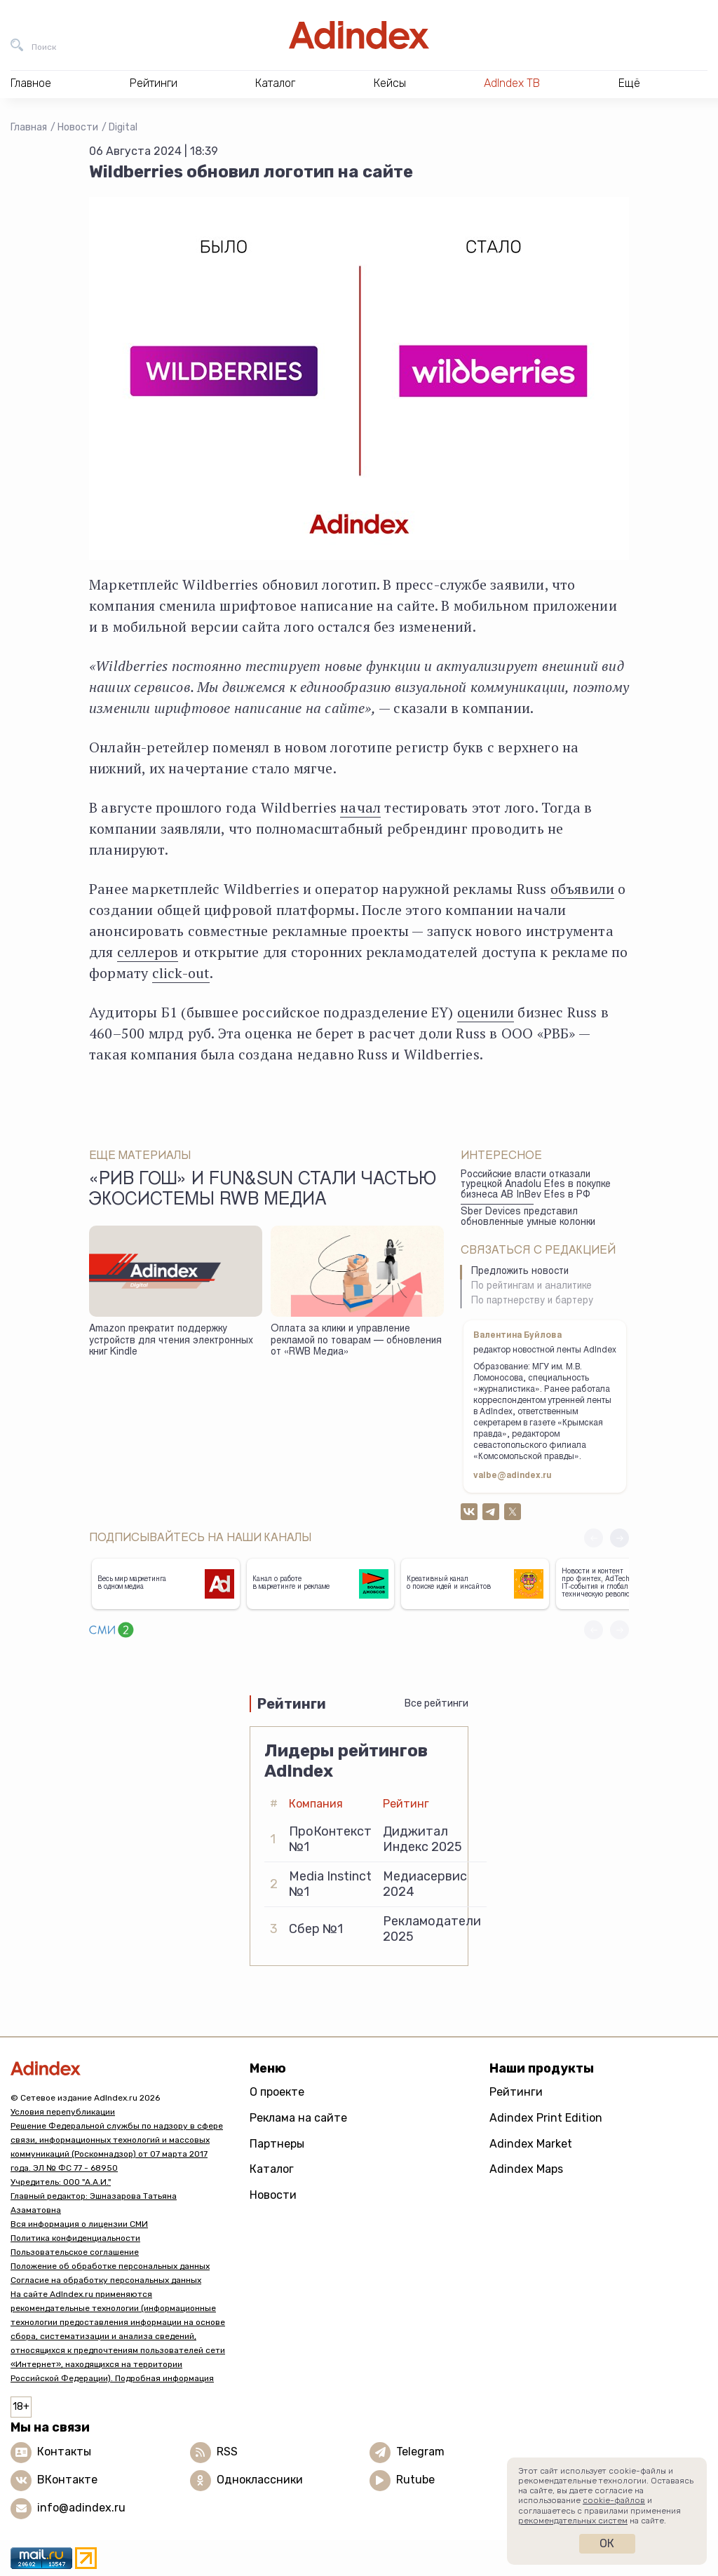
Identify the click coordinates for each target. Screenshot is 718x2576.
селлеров (148, 951)
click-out (181, 972)
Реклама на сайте (298, 2117)
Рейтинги (516, 2092)
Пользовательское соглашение (75, 2252)
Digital (123, 127)
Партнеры (277, 2143)
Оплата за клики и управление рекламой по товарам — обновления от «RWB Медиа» (356, 1340)
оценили (485, 1012)
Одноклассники (260, 2479)
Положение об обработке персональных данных (110, 2266)
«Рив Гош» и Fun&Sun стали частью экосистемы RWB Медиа (262, 1190)
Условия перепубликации (63, 2112)
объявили (582, 888)
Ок (607, 2543)
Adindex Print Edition (545, 2117)
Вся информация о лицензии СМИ (79, 2224)
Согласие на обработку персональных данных (106, 2280)
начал (360, 807)
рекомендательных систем (573, 2521)
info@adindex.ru (81, 2507)
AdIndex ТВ (512, 83)
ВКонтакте (67, 2479)
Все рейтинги (436, 1703)
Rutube (415, 2479)
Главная (29, 127)
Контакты (64, 2451)
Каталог (272, 2169)
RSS (227, 2451)
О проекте (277, 2092)
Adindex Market (530, 2143)
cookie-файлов (614, 2500)
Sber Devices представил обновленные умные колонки (528, 1217)
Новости (77, 127)
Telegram (420, 2451)
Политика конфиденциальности (75, 2238)
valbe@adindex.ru (512, 1476)
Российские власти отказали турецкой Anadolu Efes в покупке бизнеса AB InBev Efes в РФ (536, 1185)
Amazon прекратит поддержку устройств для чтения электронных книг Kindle (171, 1340)
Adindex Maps (526, 2169)
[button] (619, 1537)
